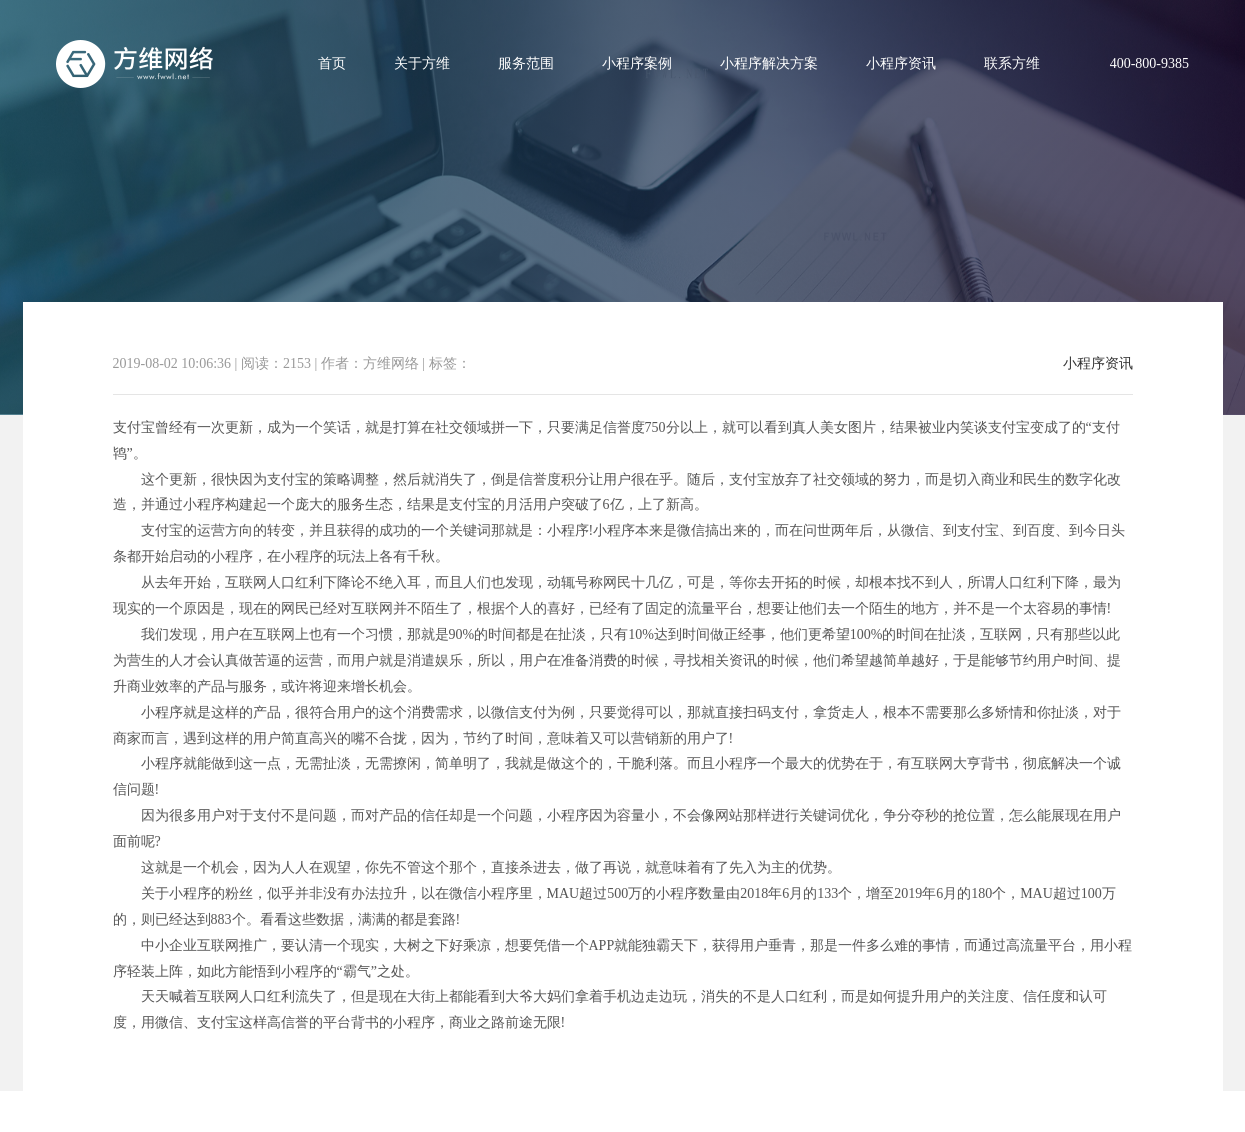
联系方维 (1012, 63)
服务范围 (526, 63)
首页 (332, 63)
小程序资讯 (901, 63)
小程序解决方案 (769, 63)
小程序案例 (637, 63)
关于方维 (422, 63)
